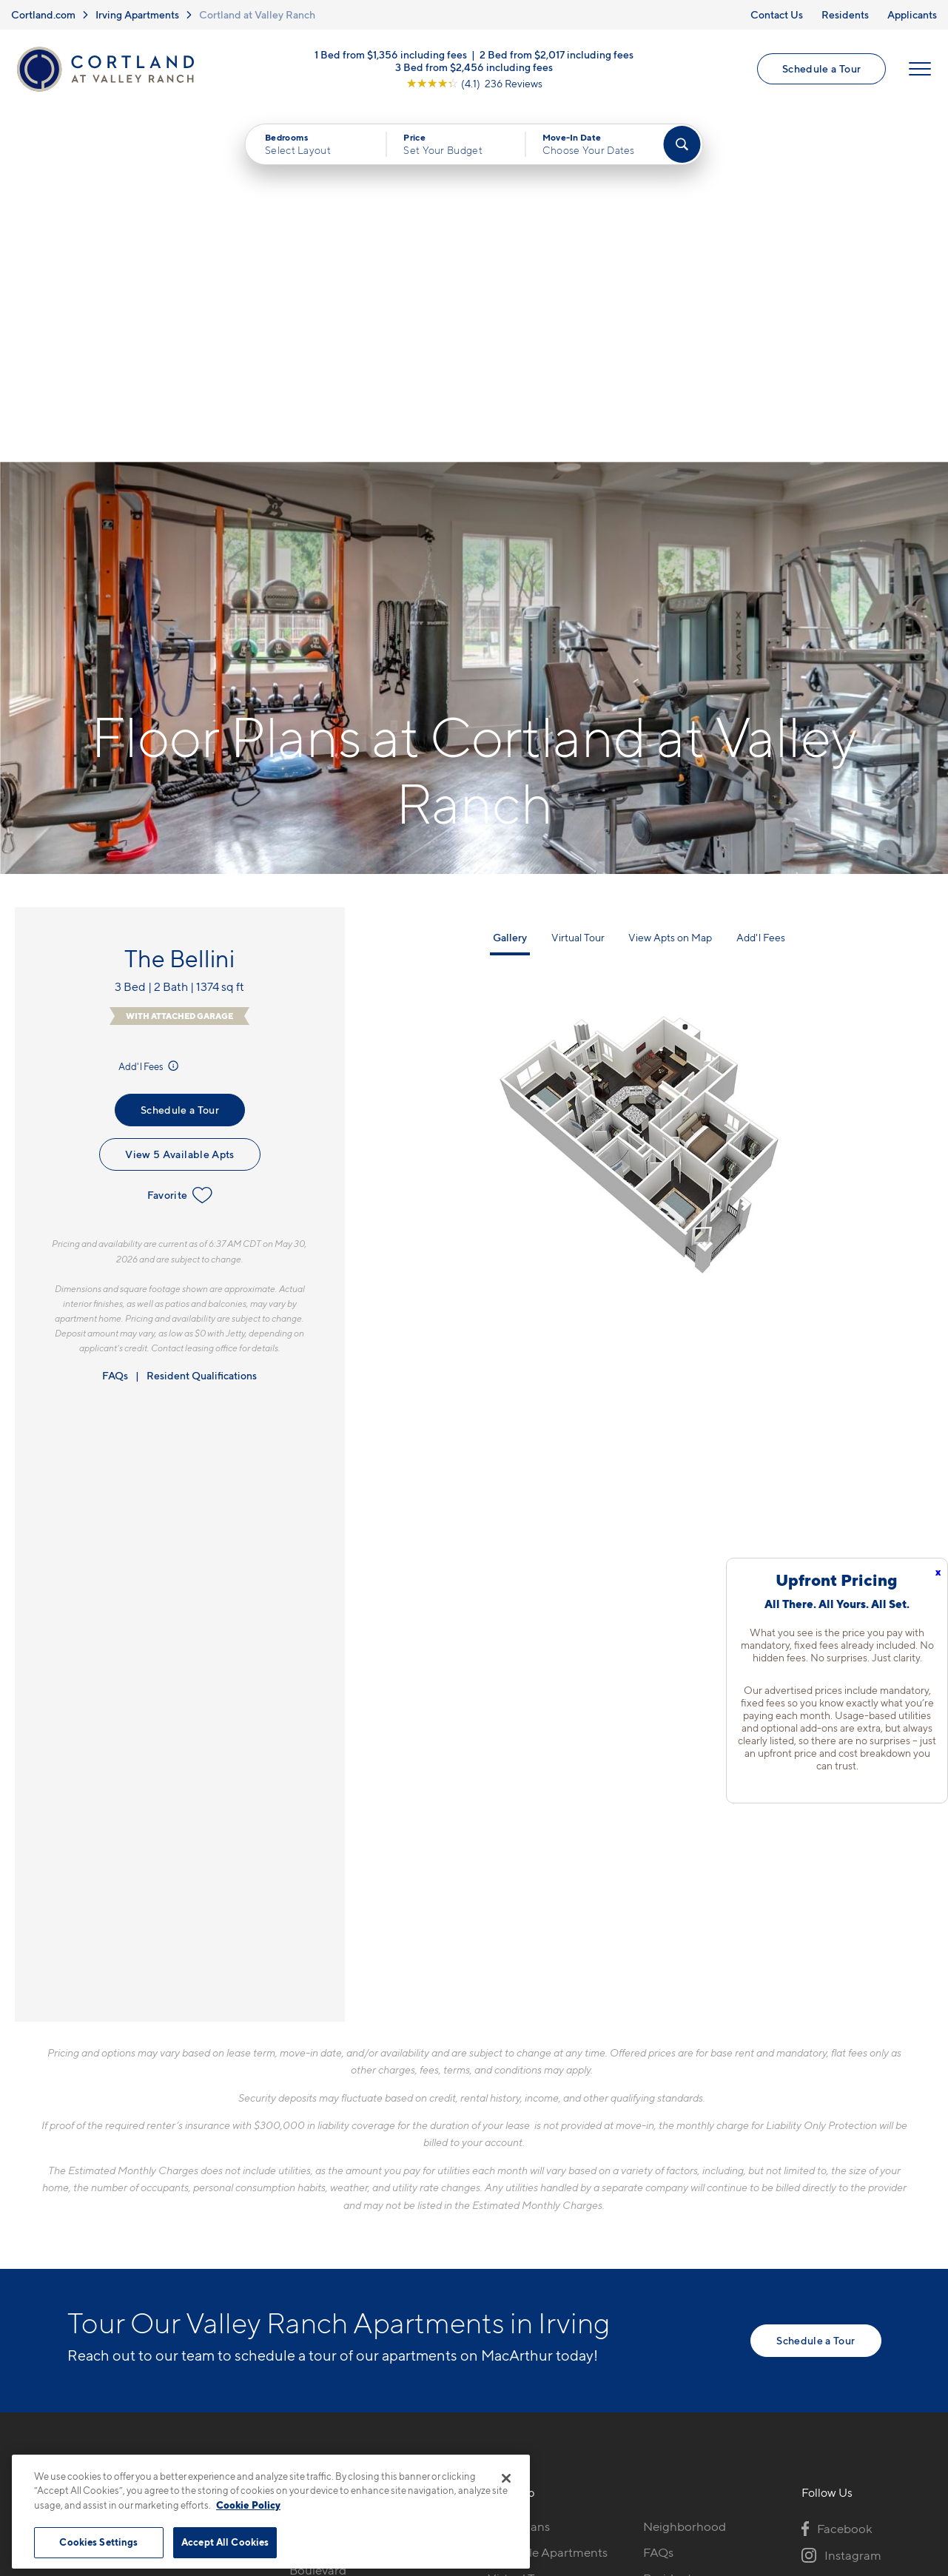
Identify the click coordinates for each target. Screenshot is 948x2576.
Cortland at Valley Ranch (257, 14)
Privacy (404, 2448)
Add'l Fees (149, 714)
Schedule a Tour (821, 69)
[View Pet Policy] (413, 2272)
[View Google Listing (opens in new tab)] (474, 84)
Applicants (912, 14)
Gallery (510, 585)
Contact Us (776, 14)
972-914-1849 (327, 2174)
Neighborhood (684, 2174)
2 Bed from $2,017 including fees (556, 55)
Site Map (539, 2448)
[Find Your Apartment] (681, 145)
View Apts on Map (670, 585)
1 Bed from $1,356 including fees (391, 55)
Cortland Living (531, 2303)
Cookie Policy (248, 2505)
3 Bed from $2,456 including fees (474, 67)
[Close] (506, 2478)
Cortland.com (43, 14)
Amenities (516, 2277)
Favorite (180, 843)
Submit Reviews (470, 2448)
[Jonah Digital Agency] (847, 2440)
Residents (845, 14)
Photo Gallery (526, 2251)
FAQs (115, 1023)
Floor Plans (519, 2174)
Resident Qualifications (202, 1023)
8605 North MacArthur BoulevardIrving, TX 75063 (354, 2217)
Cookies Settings (98, 2542)
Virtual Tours (523, 2226)
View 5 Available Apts (179, 802)
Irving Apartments (137, 14)
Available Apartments (548, 2200)
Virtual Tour (578, 585)
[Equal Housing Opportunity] (297, 2272)
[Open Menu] (920, 69)
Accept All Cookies (225, 2542)
